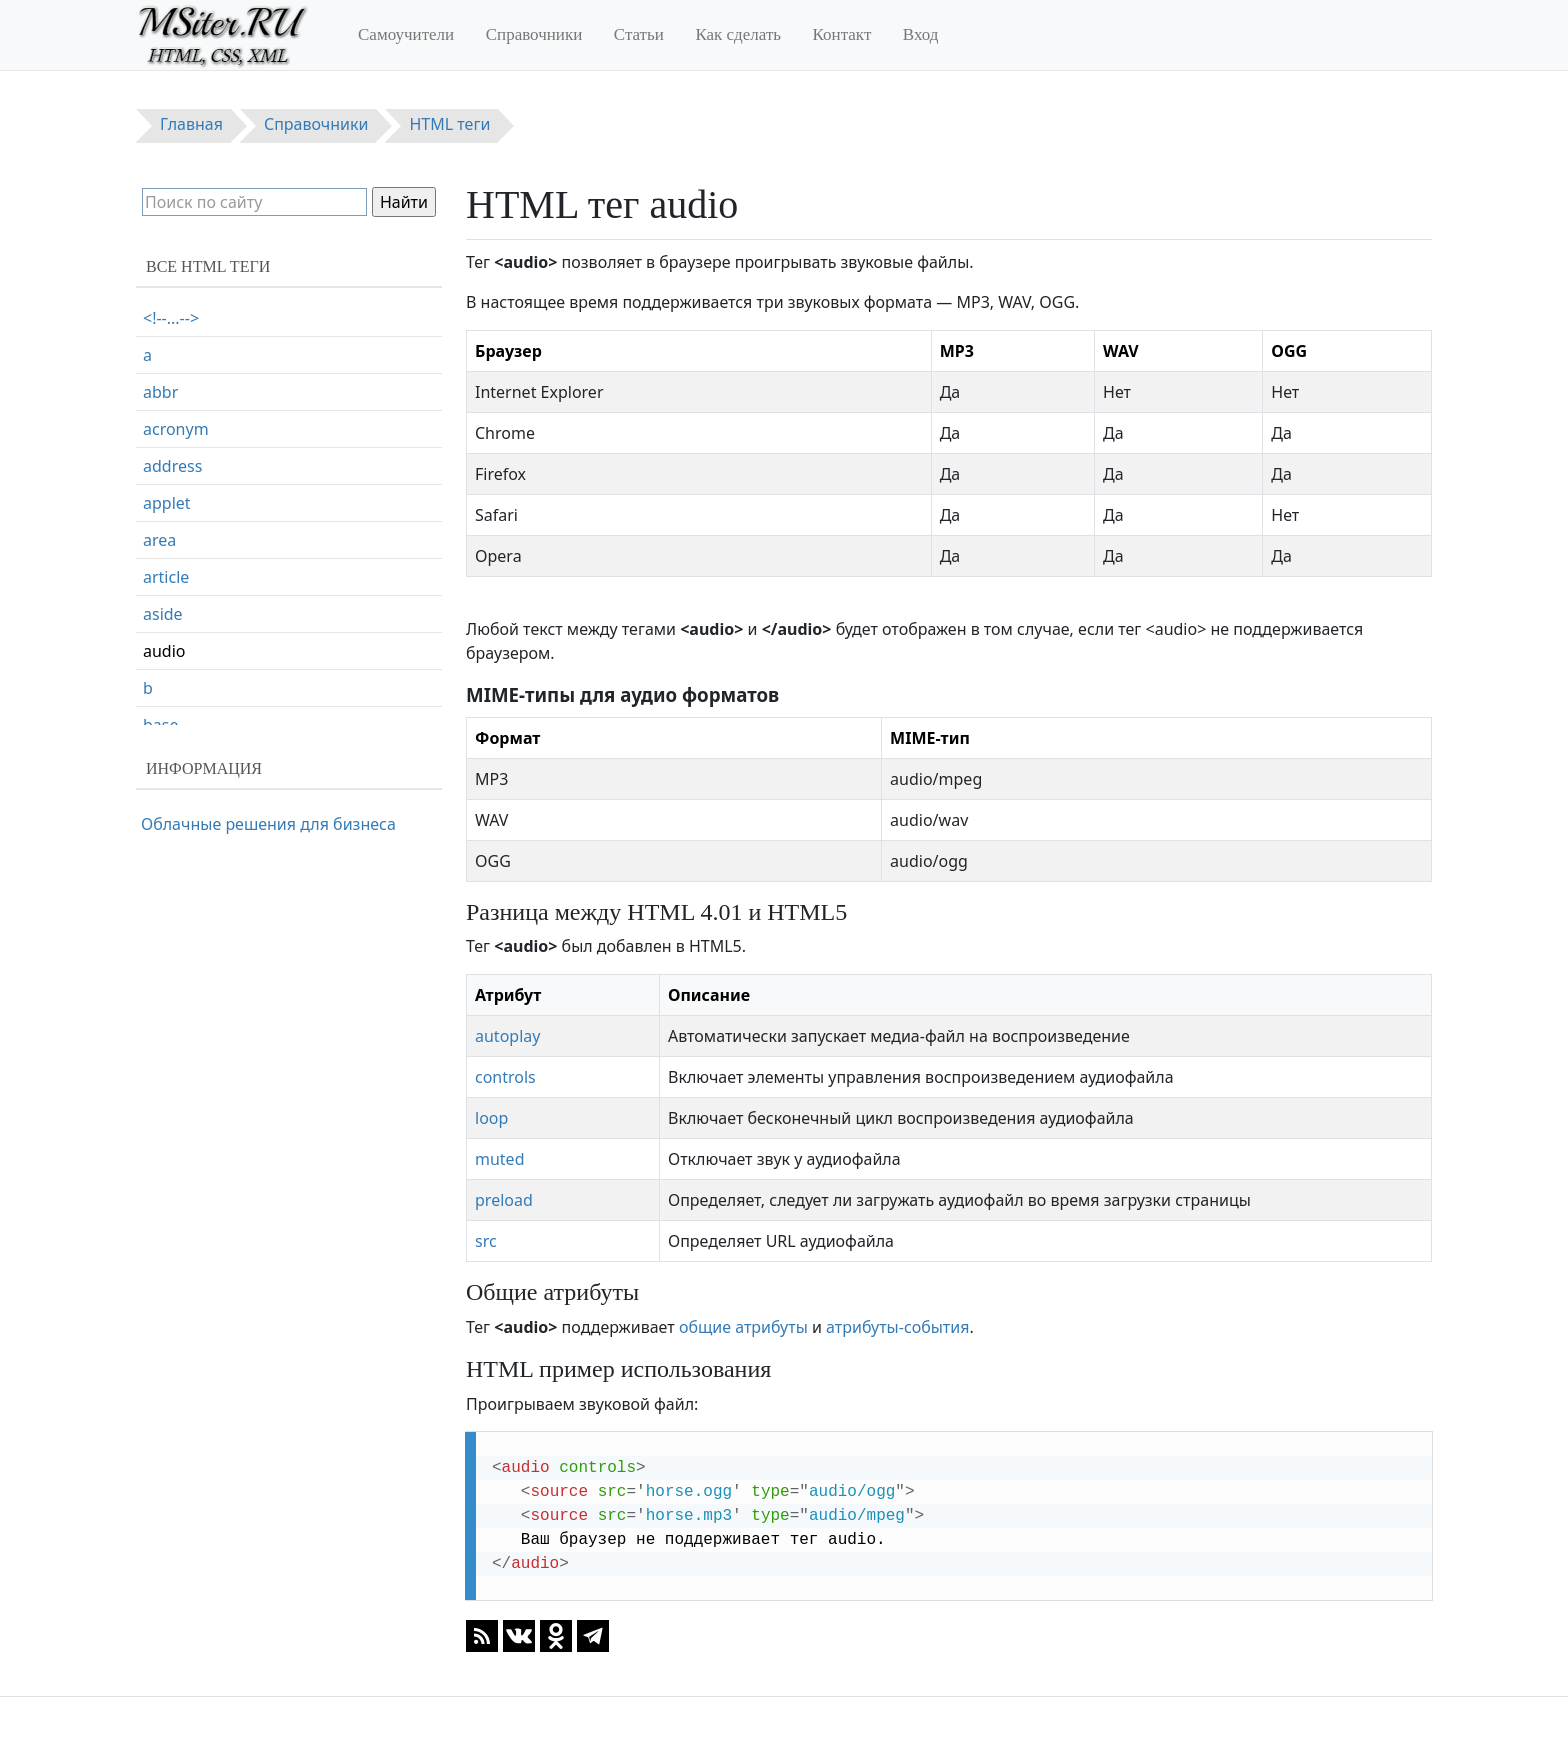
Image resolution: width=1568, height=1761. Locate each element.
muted (500, 1159)
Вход (921, 34)
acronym (176, 429)
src (486, 1241)
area (159, 540)
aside (163, 614)
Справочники (534, 34)
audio (164, 651)
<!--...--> (171, 318)
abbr (160, 392)
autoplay (507, 1036)
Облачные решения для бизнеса (268, 824)
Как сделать (738, 34)
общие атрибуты (743, 1327)
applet (167, 503)
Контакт (842, 34)
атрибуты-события (897, 1327)
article (166, 577)
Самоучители (406, 34)
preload (504, 1200)
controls (505, 1077)
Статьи (639, 34)
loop (491, 1118)
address (172, 466)
